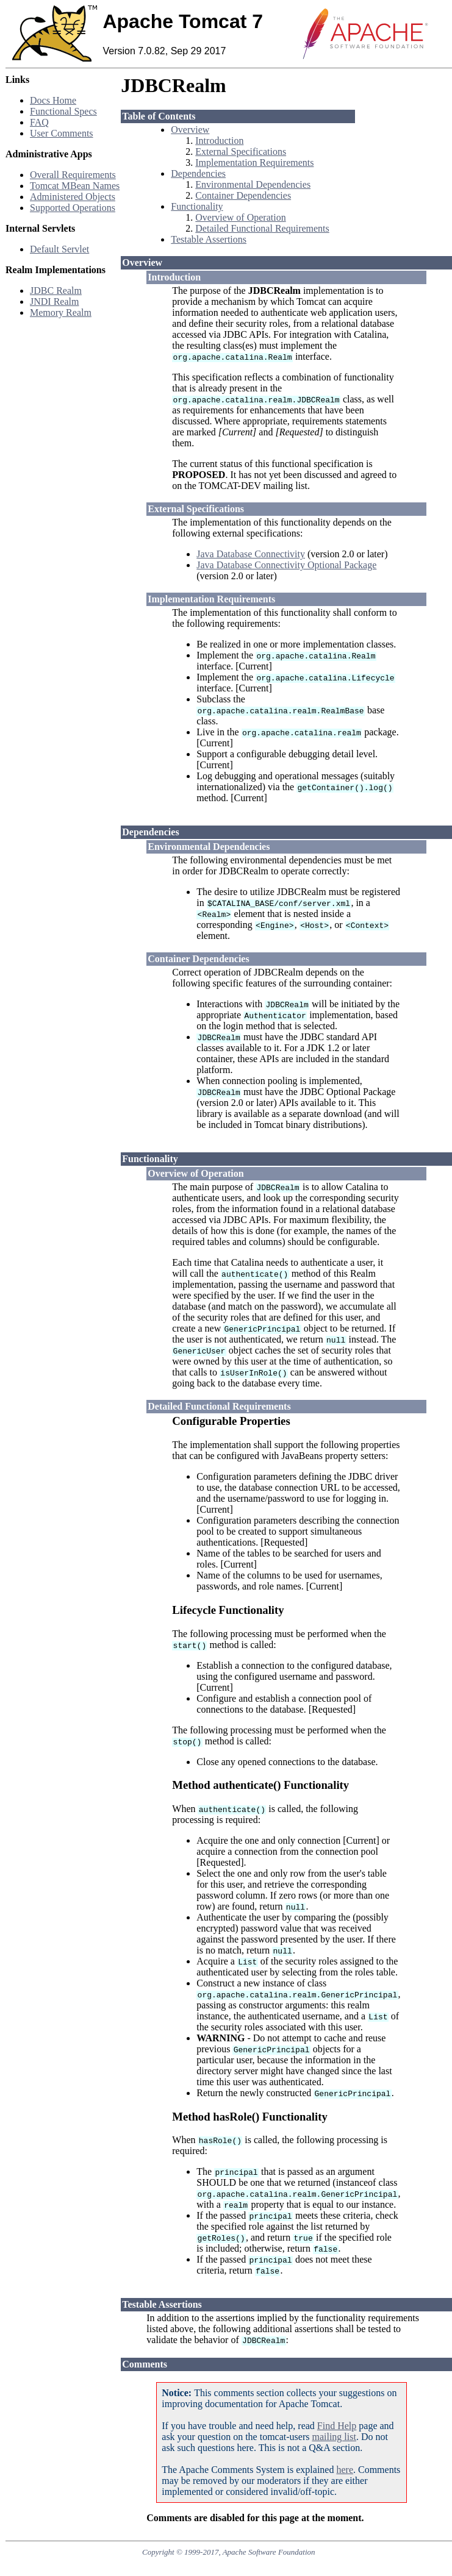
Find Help (336, 2426)
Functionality (197, 206)
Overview (190, 129)
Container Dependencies (243, 195)
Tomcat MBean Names (75, 185)
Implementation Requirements (254, 162)
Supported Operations (72, 207)
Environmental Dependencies (252, 184)
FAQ (39, 122)
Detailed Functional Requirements (262, 228)
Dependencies (198, 173)
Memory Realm (60, 312)
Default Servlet (59, 249)
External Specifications (240, 151)
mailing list (334, 2437)
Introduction (219, 140)
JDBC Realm (56, 290)
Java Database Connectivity (250, 554)
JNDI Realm (54, 301)
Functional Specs (63, 111)
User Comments (61, 133)
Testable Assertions (208, 239)
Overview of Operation (240, 217)
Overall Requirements (73, 174)
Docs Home (53, 100)
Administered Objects (72, 196)
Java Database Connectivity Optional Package (286, 565)
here (344, 2469)
